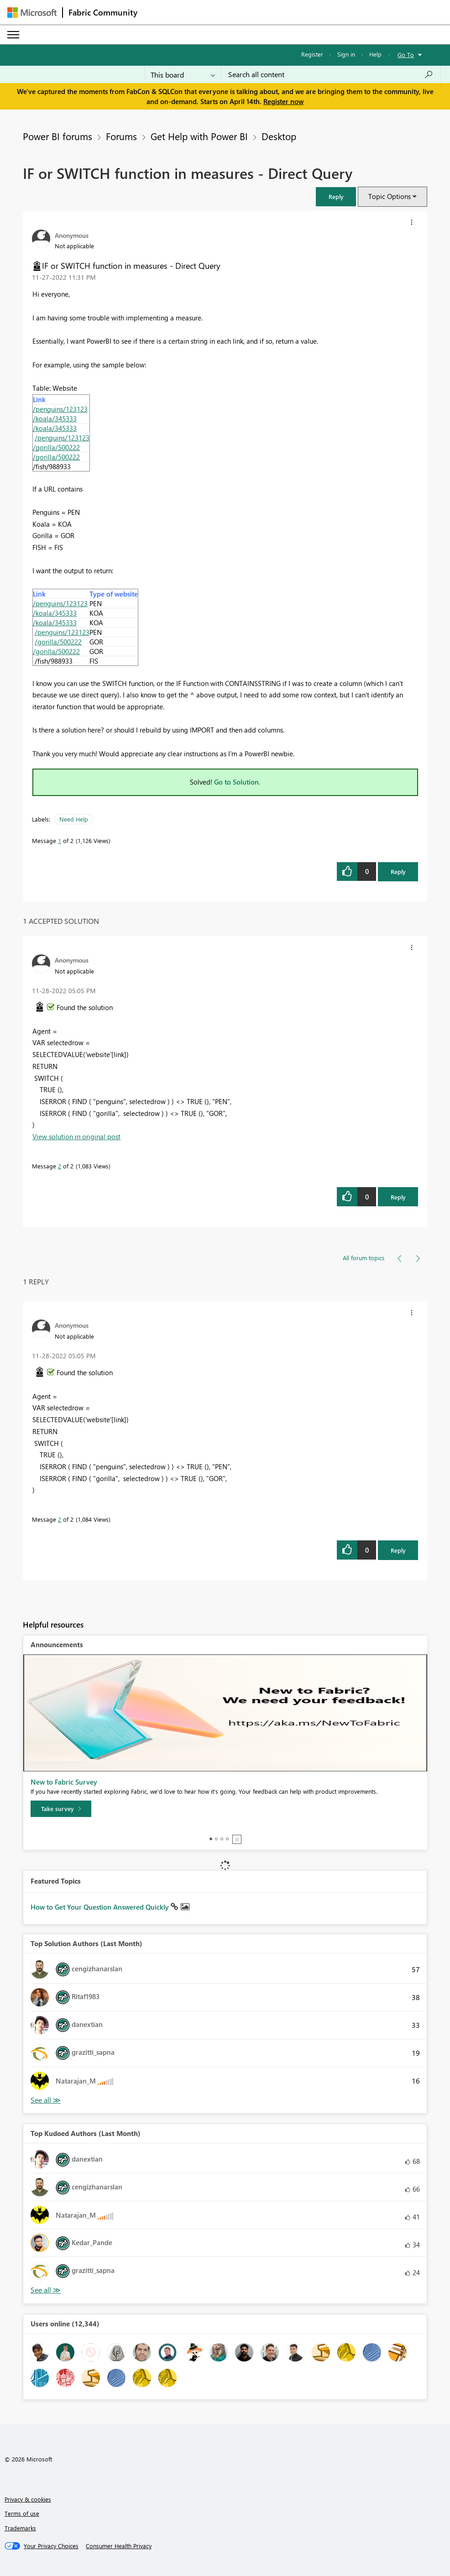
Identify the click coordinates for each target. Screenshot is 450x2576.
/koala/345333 (55, 418)
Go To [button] (406, 54)
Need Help (73, 819)
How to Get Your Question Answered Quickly (101, 1906)
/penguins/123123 (60, 409)
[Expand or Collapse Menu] (13, 34)
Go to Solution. (237, 781)
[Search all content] (330, 74)
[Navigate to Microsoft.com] (32, 12)
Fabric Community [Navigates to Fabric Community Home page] (102, 12)
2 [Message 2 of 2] (59, 1166)
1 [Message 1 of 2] (59, 840)
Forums (121, 136)
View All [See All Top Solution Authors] (46, 2100)
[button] (336, 196)
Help (375, 54)
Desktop (279, 136)
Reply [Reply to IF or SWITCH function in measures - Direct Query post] (398, 871)
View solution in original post (76, 1136)
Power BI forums (57, 136)
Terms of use (22, 2513)
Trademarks (20, 2528)
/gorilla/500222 (56, 447)
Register (312, 54)
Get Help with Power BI (199, 136)
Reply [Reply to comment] (398, 1197)
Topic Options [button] (389, 196)
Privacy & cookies (28, 2499)
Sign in (346, 54)
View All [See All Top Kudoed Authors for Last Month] (46, 2290)
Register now (283, 101)
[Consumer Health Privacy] (119, 2546)
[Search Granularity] (182, 74)
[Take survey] (61, 1809)
